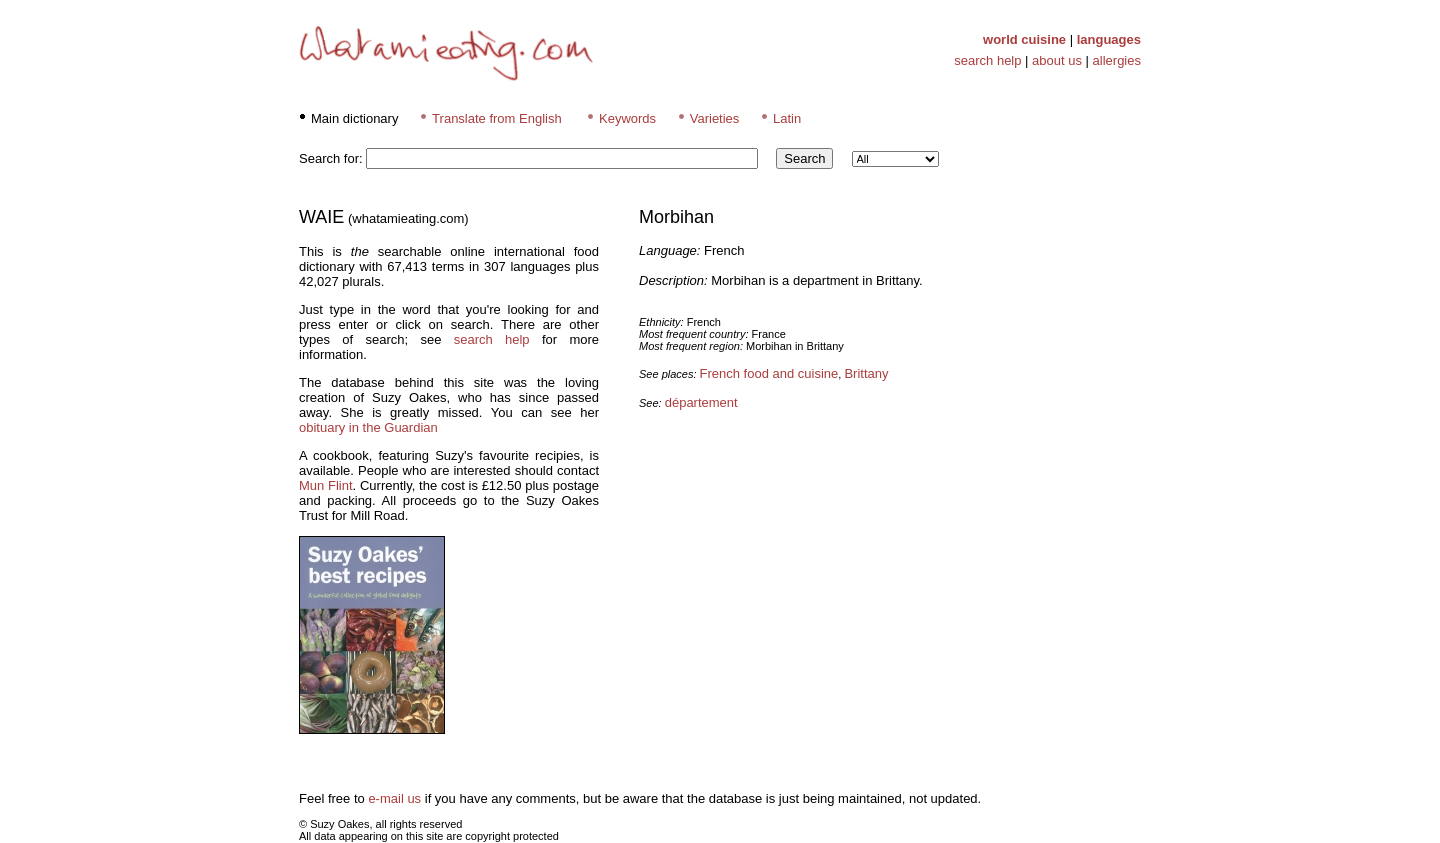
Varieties (715, 118)
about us (1057, 60)
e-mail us (394, 798)
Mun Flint (326, 485)
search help (987, 60)
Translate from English (497, 118)
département (701, 402)
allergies (1117, 60)
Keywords (627, 118)
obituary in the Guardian (368, 427)
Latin (787, 118)
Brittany (866, 373)
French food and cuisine (769, 373)
